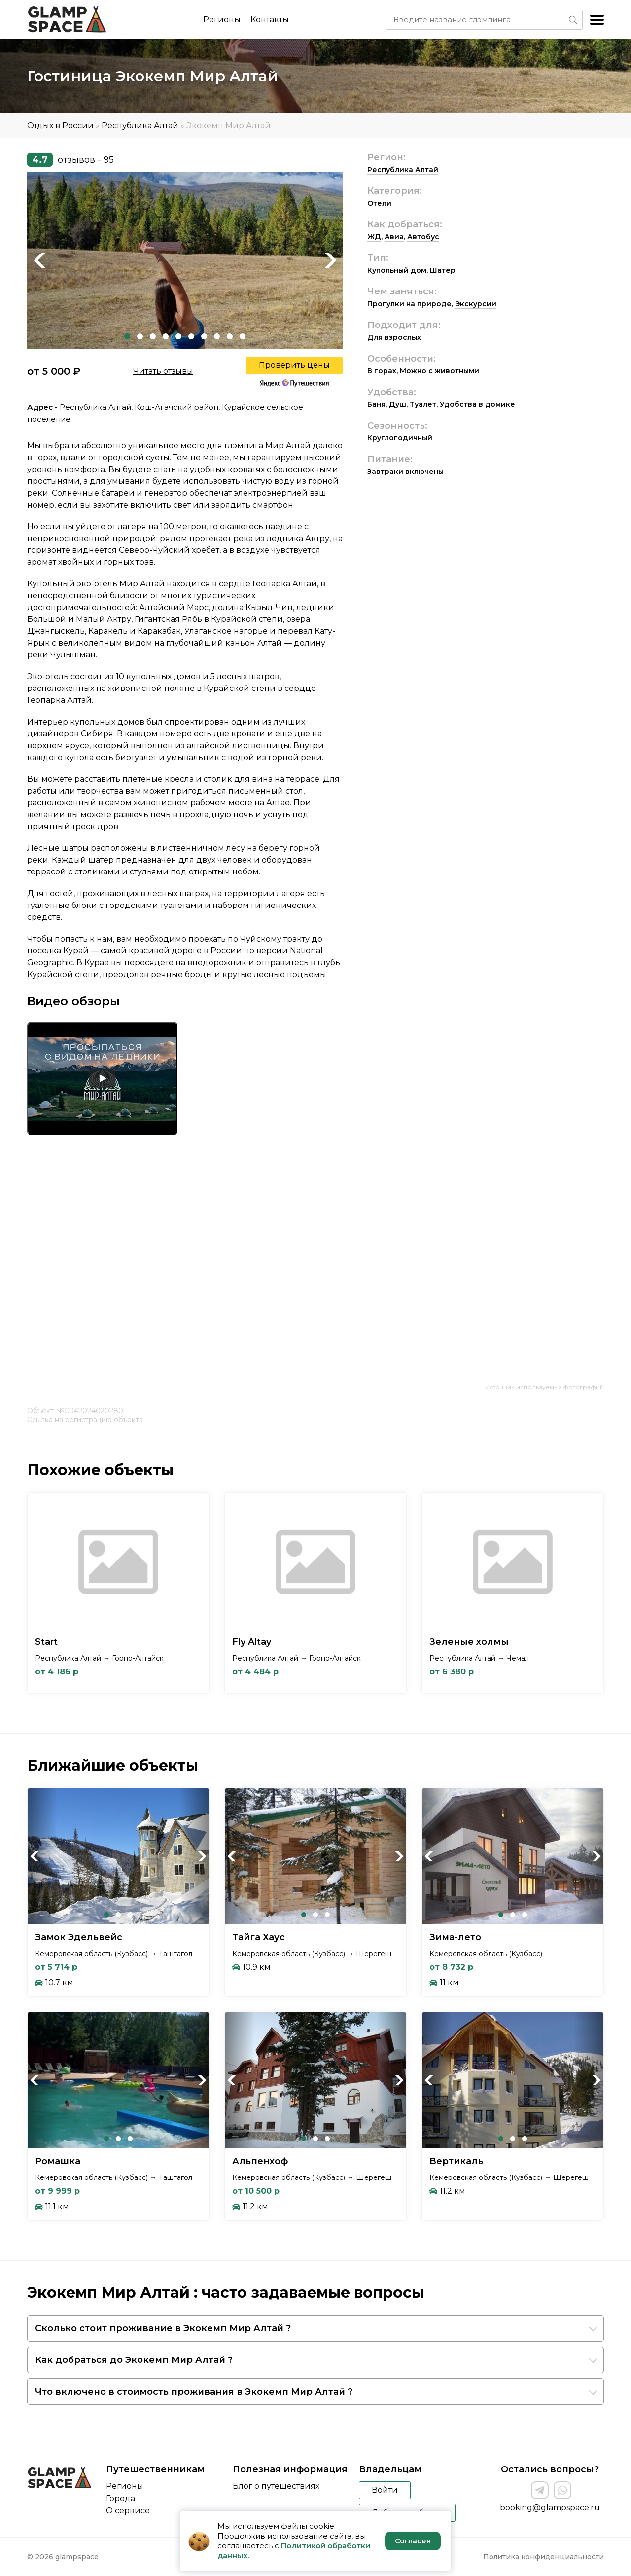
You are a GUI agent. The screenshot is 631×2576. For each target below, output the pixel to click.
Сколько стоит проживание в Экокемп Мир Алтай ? (163, 2328)
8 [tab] (217, 336)
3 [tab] (153, 336)
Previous (39, 260)
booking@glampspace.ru (550, 2507)
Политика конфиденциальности (543, 2556)
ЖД (374, 236)
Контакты (269, 19)
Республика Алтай (140, 125)
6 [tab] (191, 336)
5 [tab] (178, 336)
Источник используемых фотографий (544, 1387)
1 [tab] (127, 336)
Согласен (413, 2541)
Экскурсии (475, 303)
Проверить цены (294, 365)
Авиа (394, 236)
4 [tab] (166, 336)
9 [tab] (230, 336)
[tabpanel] (185, 260)
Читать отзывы (163, 371)
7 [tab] (204, 336)
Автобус (423, 236)
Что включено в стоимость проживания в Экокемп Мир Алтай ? (193, 2391)
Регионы (222, 19)
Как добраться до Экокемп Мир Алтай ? (134, 2360)
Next (330, 260)
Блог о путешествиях (276, 2486)
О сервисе (128, 2510)
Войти (385, 2490)
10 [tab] (242, 336)
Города (120, 2498)
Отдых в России (60, 125)
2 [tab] (140, 336)
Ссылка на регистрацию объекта (85, 1419)
